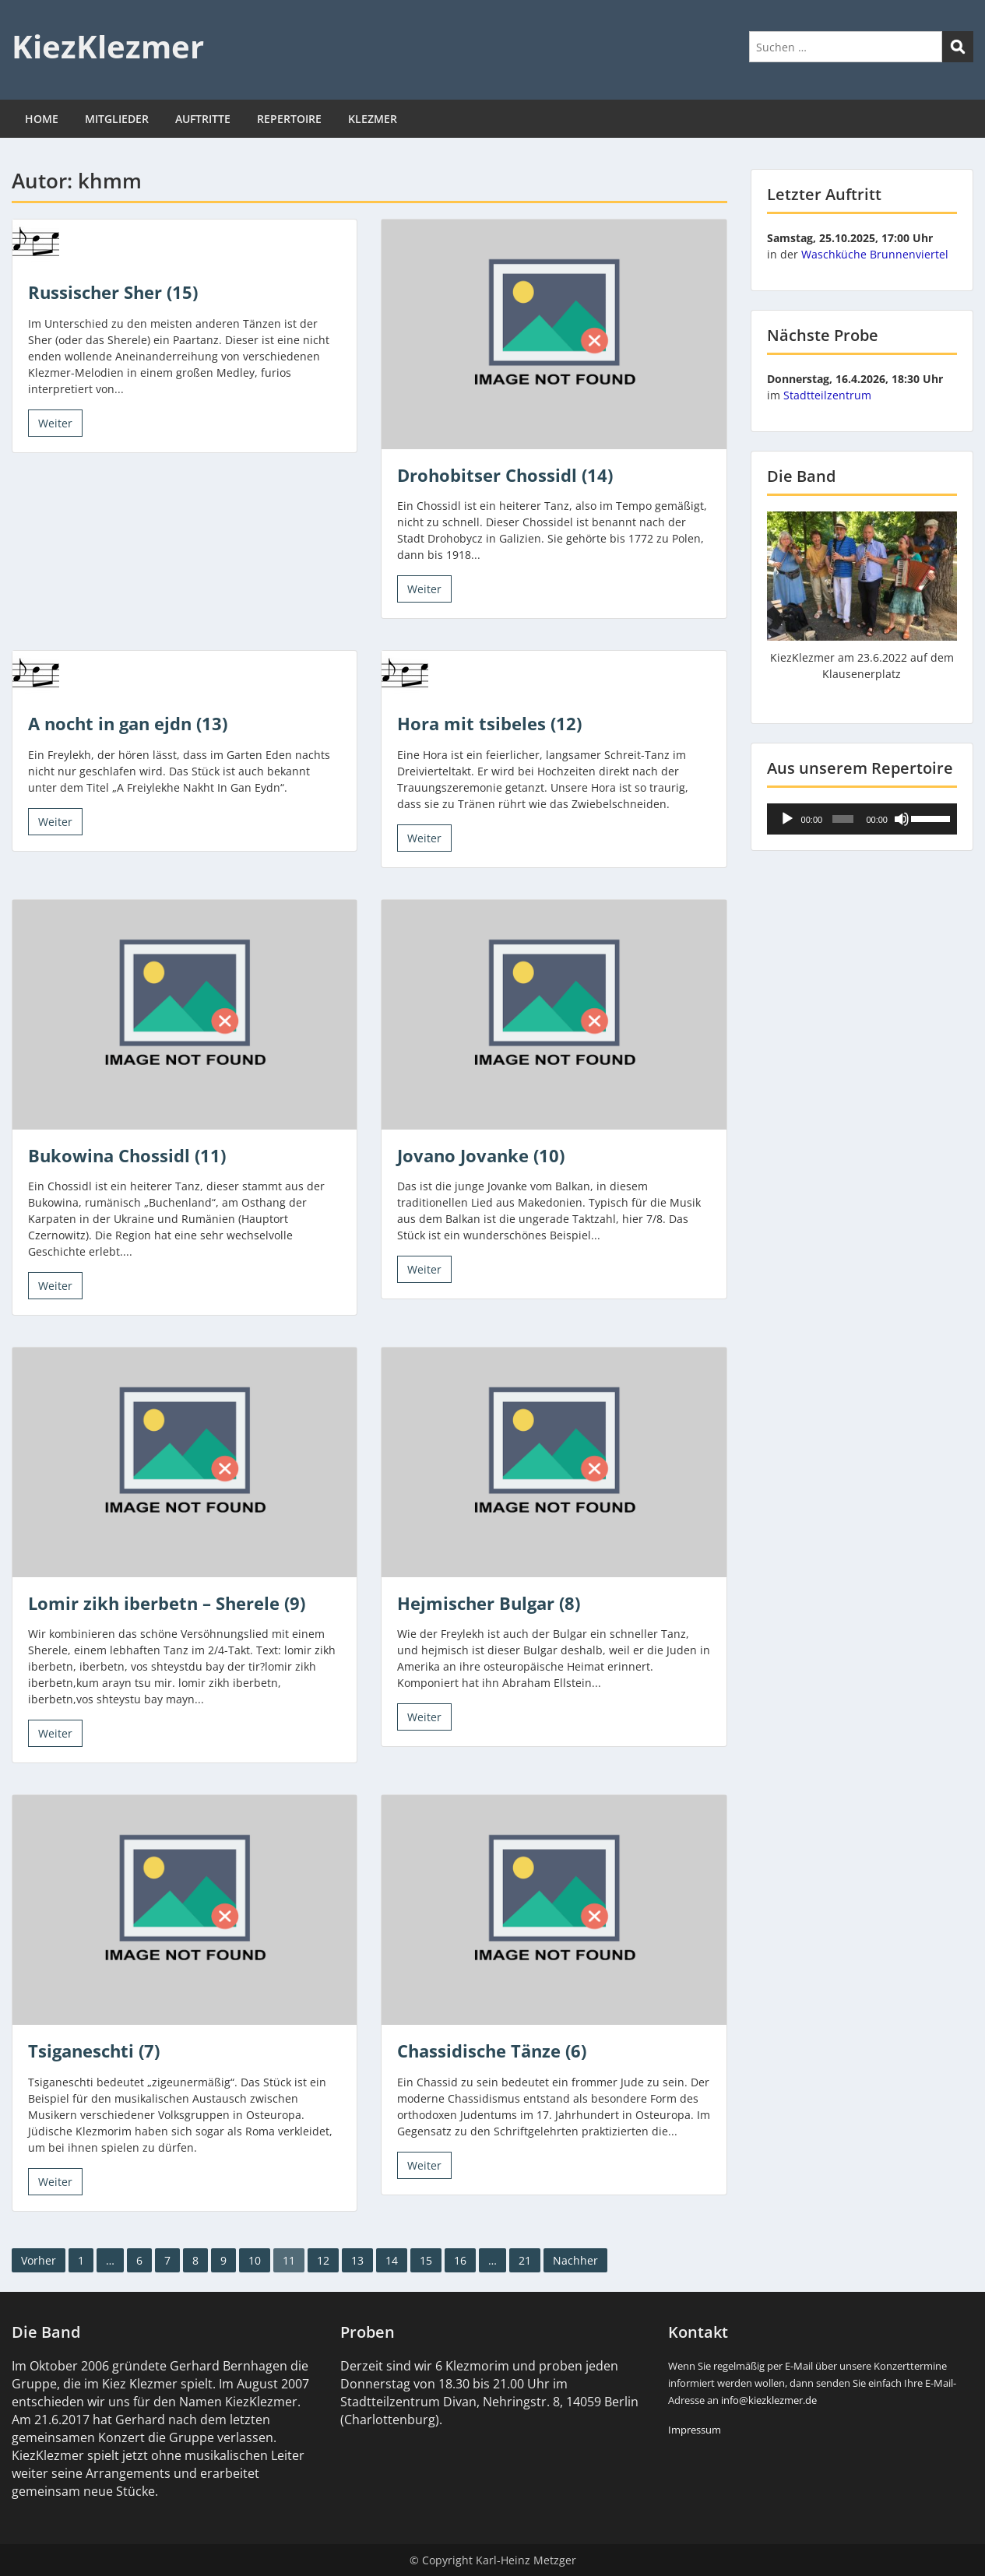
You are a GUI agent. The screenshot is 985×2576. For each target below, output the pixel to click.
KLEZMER (372, 118)
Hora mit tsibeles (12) (489, 723)
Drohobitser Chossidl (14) (505, 475)
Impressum (694, 2430)
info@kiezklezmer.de (769, 2400)
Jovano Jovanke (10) (481, 1155)
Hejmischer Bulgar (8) (488, 1603)
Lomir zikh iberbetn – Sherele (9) (166, 1603)
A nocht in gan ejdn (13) (127, 723)
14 (391, 2260)
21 (525, 2260)
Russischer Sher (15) (113, 292)
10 (254, 2260)
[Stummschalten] (901, 819)
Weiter (55, 423)
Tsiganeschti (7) (94, 2050)
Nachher (575, 2260)
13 (357, 2260)
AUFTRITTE (202, 118)
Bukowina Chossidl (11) (127, 1155)
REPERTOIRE (289, 118)
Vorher (38, 2260)
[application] (862, 819)
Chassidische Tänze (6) (491, 2050)
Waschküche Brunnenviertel (874, 254)
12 (323, 2260)
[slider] (843, 819)
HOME (41, 118)
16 (460, 2260)
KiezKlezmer (108, 46)
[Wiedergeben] (787, 819)
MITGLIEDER (117, 118)
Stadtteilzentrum (827, 395)
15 (426, 2260)
